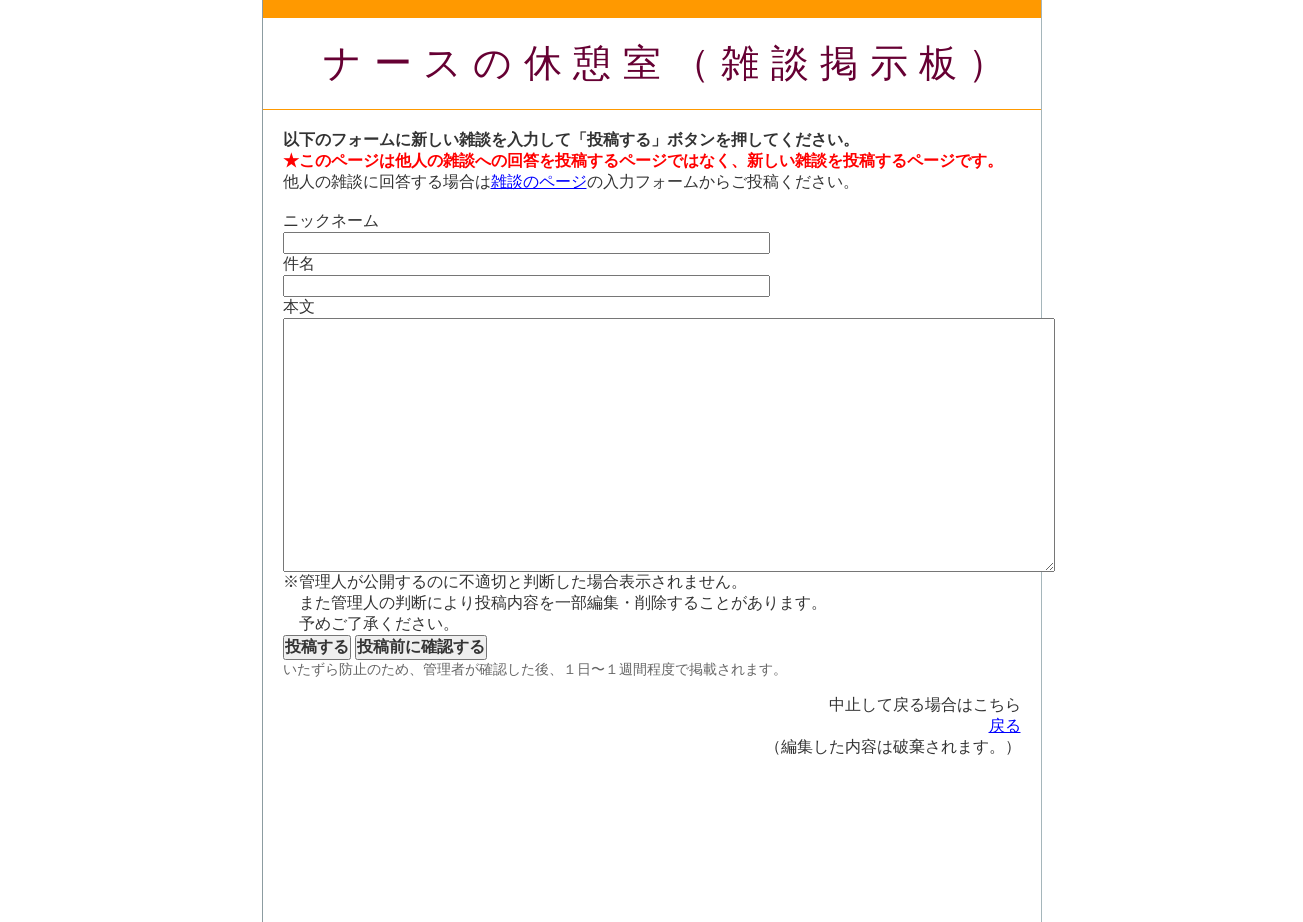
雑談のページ (539, 181)
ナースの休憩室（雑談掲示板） (670, 63)
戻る (1005, 725)
